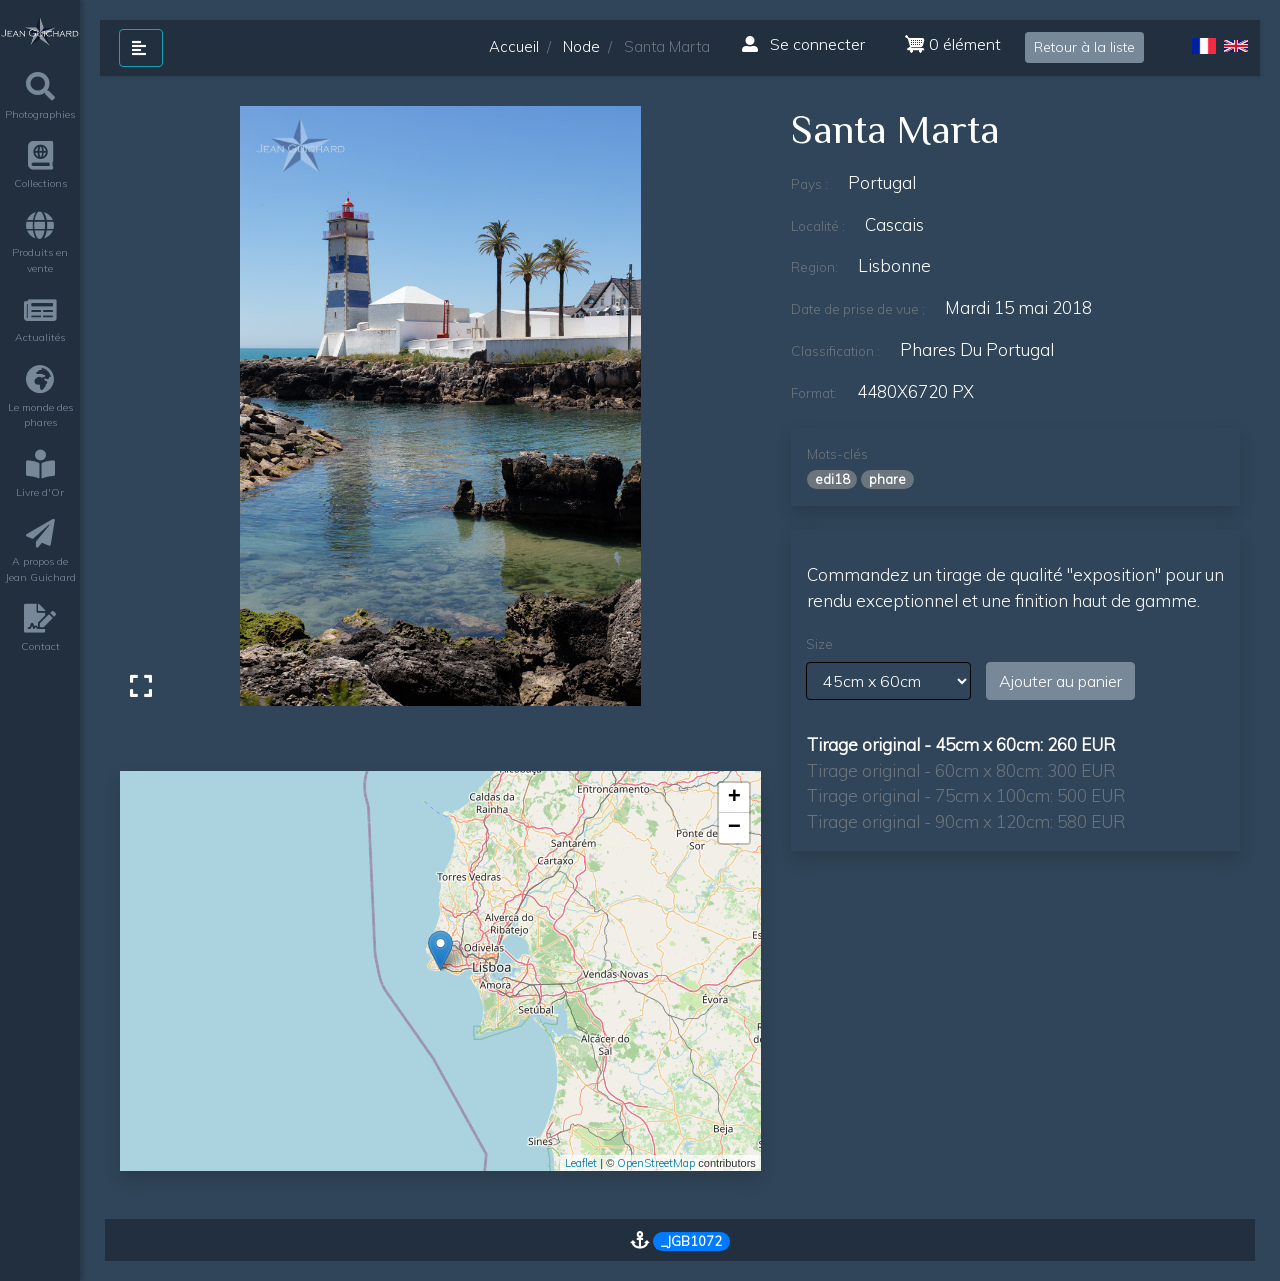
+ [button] (734, 798)
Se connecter (803, 44)
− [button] (734, 828)
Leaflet (581, 1163)
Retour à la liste (1084, 47)
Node (581, 46)
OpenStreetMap (656, 1163)
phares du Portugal (977, 349)
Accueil (514, 46)
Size (819, 644)
